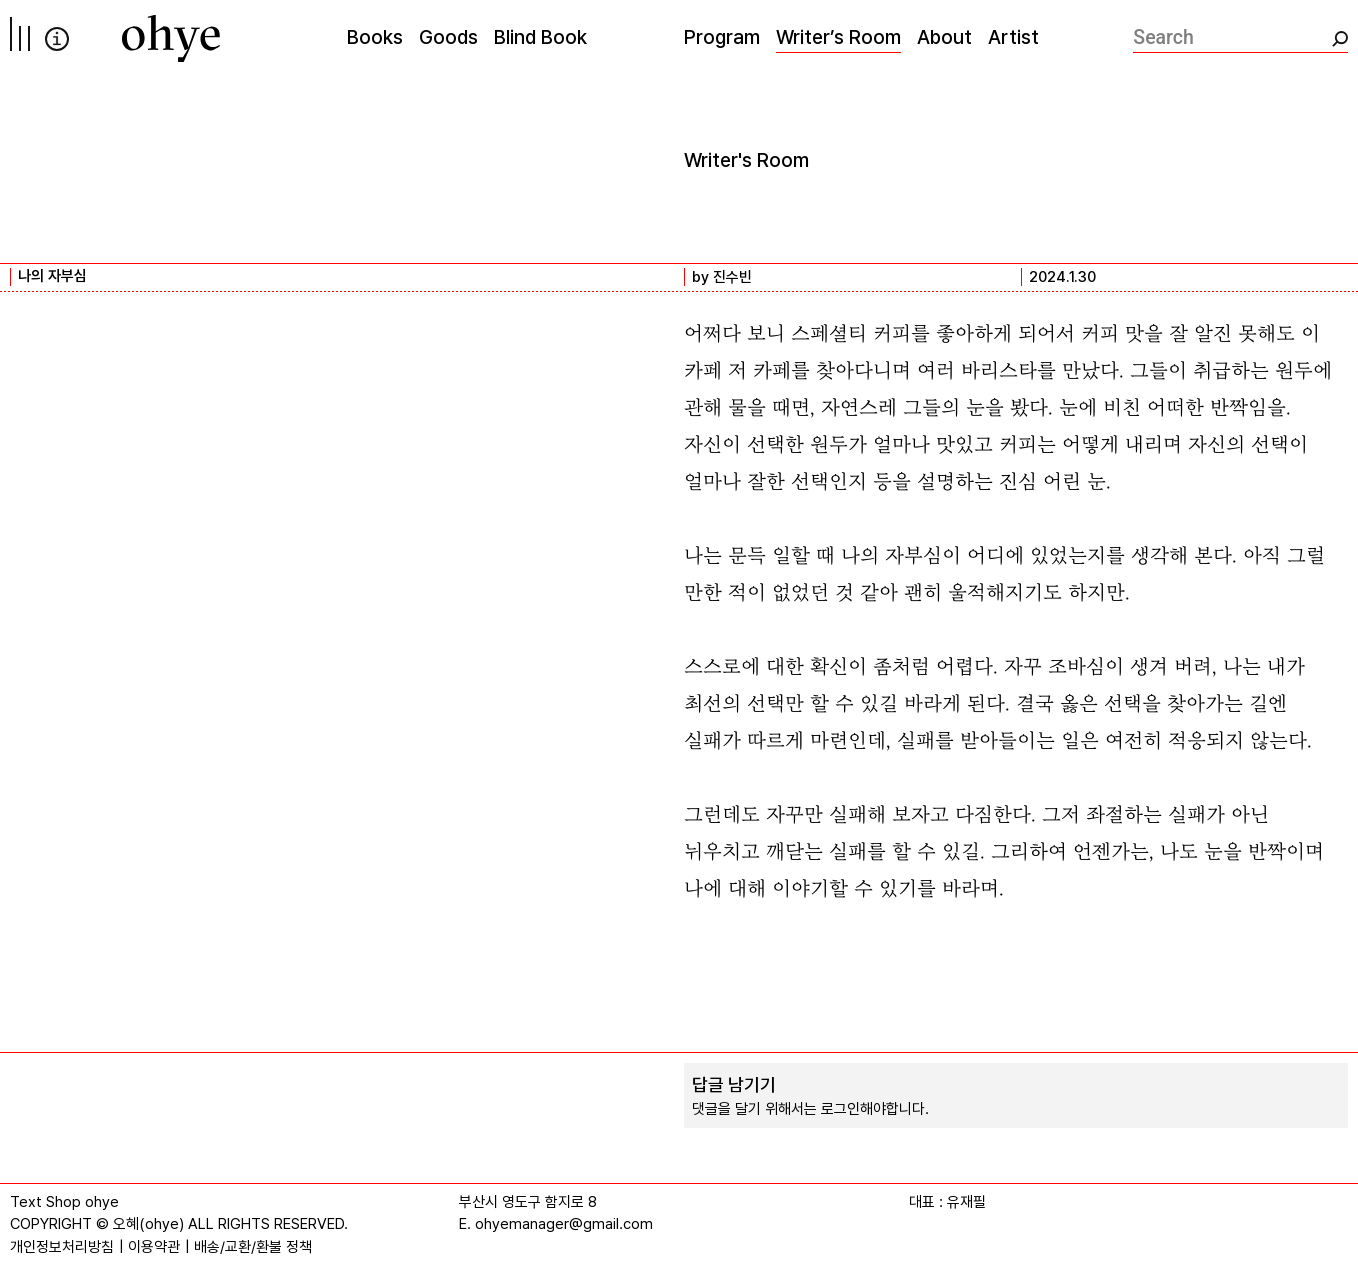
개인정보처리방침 (62, 1247)
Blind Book (540, 37)
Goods (448, 37)
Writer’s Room (838, 37)
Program (722, 37)
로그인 (840, 1109)
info (57, 39)
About (944, 37)
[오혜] (171, 38)
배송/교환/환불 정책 (253, 1247)
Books (375, 37)
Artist (1013, 37)
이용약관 (154, 1247)
